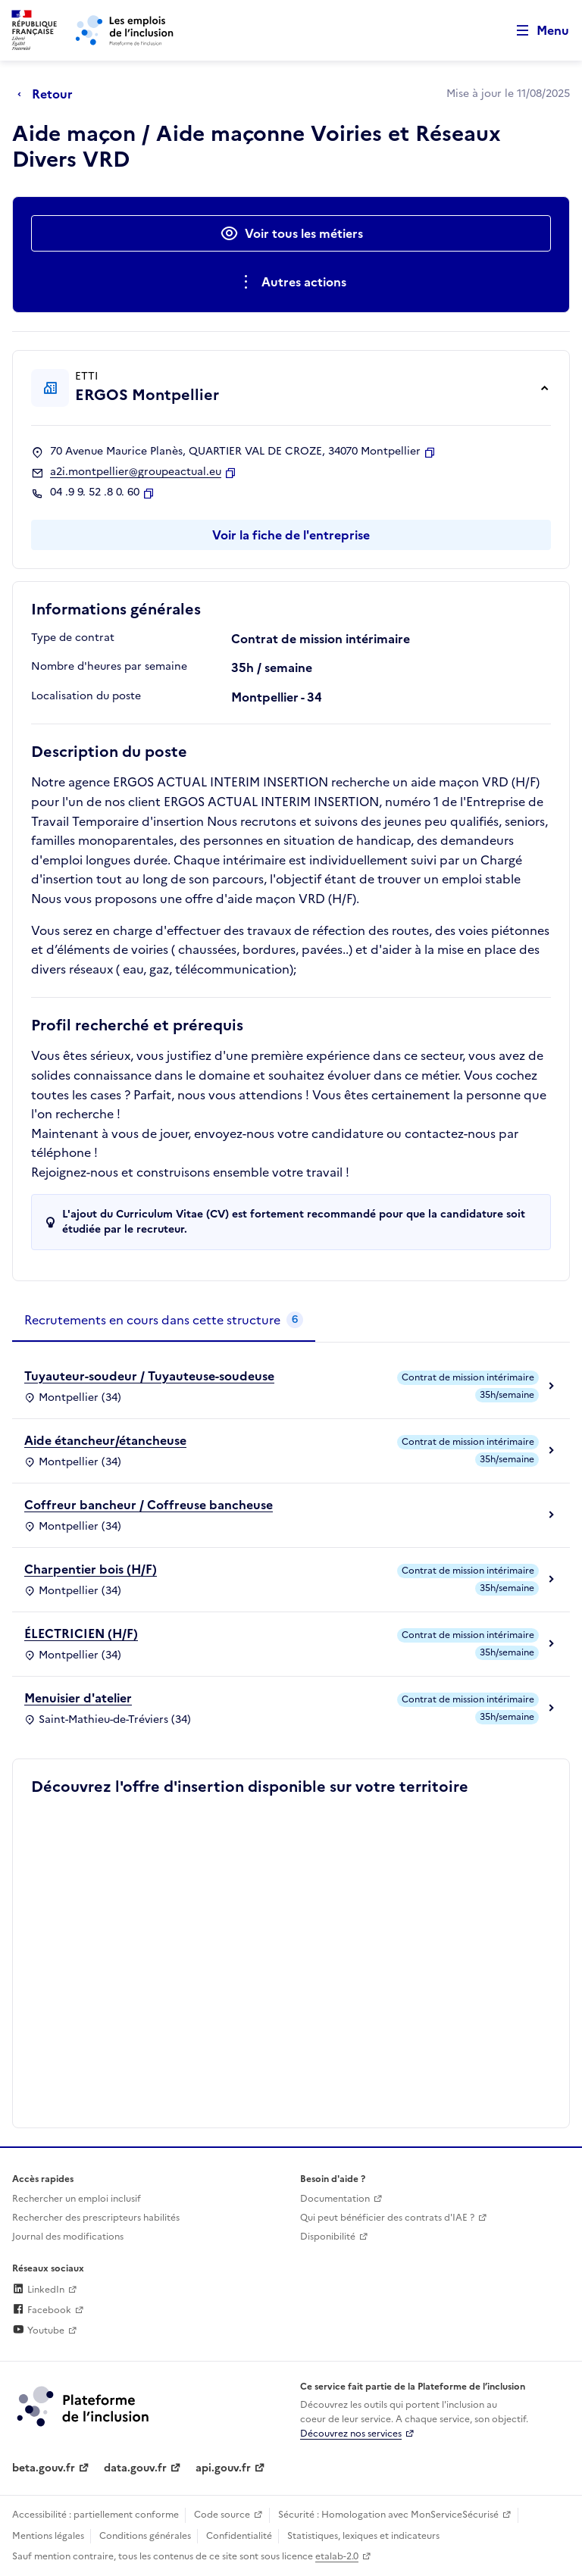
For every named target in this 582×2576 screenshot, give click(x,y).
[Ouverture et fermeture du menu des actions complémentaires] (291, 282)
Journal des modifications (68, 2236)
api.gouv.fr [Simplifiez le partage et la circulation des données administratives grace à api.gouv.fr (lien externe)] (223, 2468)
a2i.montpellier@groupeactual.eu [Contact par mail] (135, 472)
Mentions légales (48, 2536)
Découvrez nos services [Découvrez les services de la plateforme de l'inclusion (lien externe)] (351, 2433)
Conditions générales (145, 2536)
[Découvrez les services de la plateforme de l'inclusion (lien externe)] (84, 2405)
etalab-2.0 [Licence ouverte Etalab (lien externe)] (336, 2556)
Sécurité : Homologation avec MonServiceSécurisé (388, 2514)
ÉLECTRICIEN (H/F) (81, 1633)
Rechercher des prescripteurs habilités (96, 2217)
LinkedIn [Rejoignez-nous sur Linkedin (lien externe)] (38, 2289)
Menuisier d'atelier (78, 1698)
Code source (222, 2514)
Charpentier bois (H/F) (90, 1569)
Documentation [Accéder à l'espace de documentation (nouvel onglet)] (335, 2199)
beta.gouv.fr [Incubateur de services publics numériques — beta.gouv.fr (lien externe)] (43, 2468)
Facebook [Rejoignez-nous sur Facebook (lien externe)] (41, 2310)
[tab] (163, 1320)
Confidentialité (239, 2536)
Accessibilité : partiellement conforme (95, 2514)
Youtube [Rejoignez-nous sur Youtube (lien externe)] (38, 2330)
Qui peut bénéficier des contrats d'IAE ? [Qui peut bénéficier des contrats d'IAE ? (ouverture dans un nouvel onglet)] (387, 2217)
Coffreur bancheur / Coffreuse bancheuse (148, 1505)
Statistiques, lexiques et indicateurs (363, 2536)
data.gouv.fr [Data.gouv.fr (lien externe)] (135, 2468)
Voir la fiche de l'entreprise (291, 535)
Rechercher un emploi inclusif (76, 2199)
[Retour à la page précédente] (49, 94)
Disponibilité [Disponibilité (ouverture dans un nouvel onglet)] (327, 2236)
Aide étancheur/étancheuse (105, 1440)
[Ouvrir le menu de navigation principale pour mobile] (536, 30)
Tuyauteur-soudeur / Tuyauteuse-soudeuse (149, 1376)
